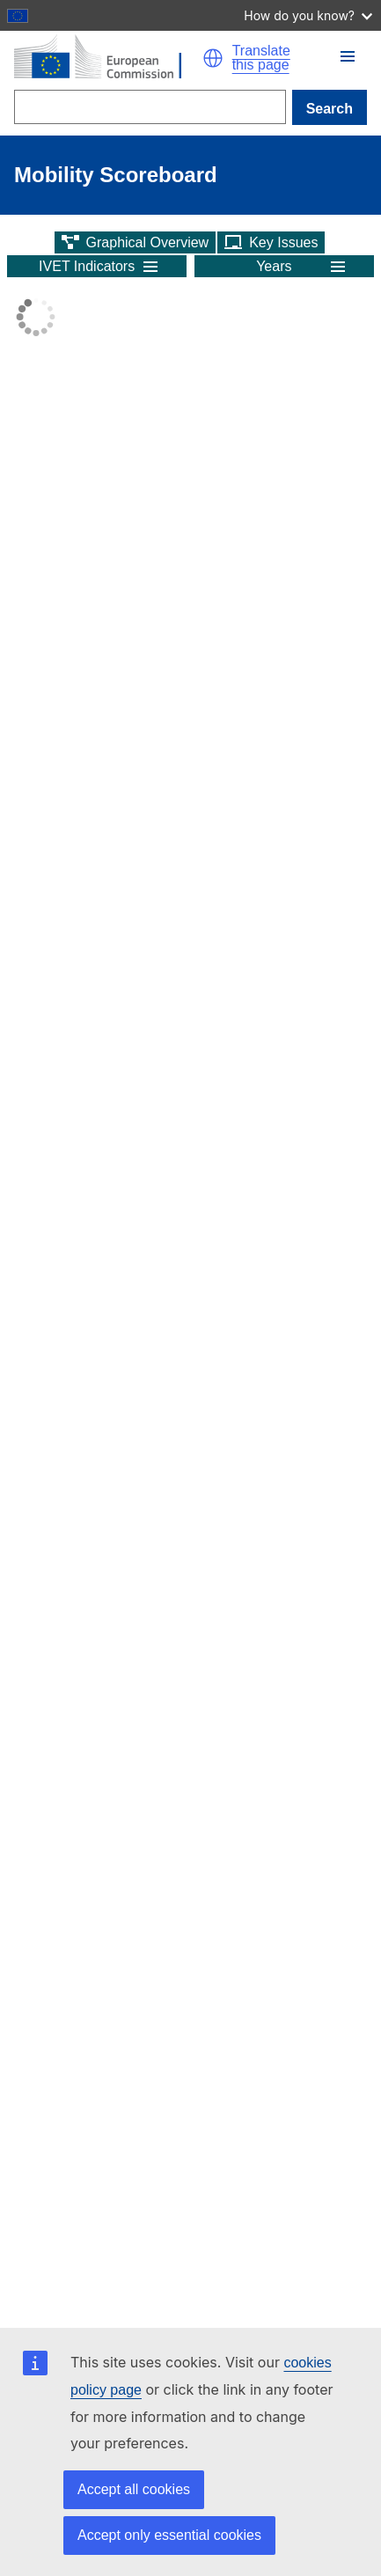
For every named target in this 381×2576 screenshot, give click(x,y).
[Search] (150, 107)
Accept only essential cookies (169, 2535)
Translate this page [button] (261, 58)
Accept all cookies (133, 2489)
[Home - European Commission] (108, 57)
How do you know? (308, 15)
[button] (212, 58)
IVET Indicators (87, 266)
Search (329, 108)
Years (273, 266)
